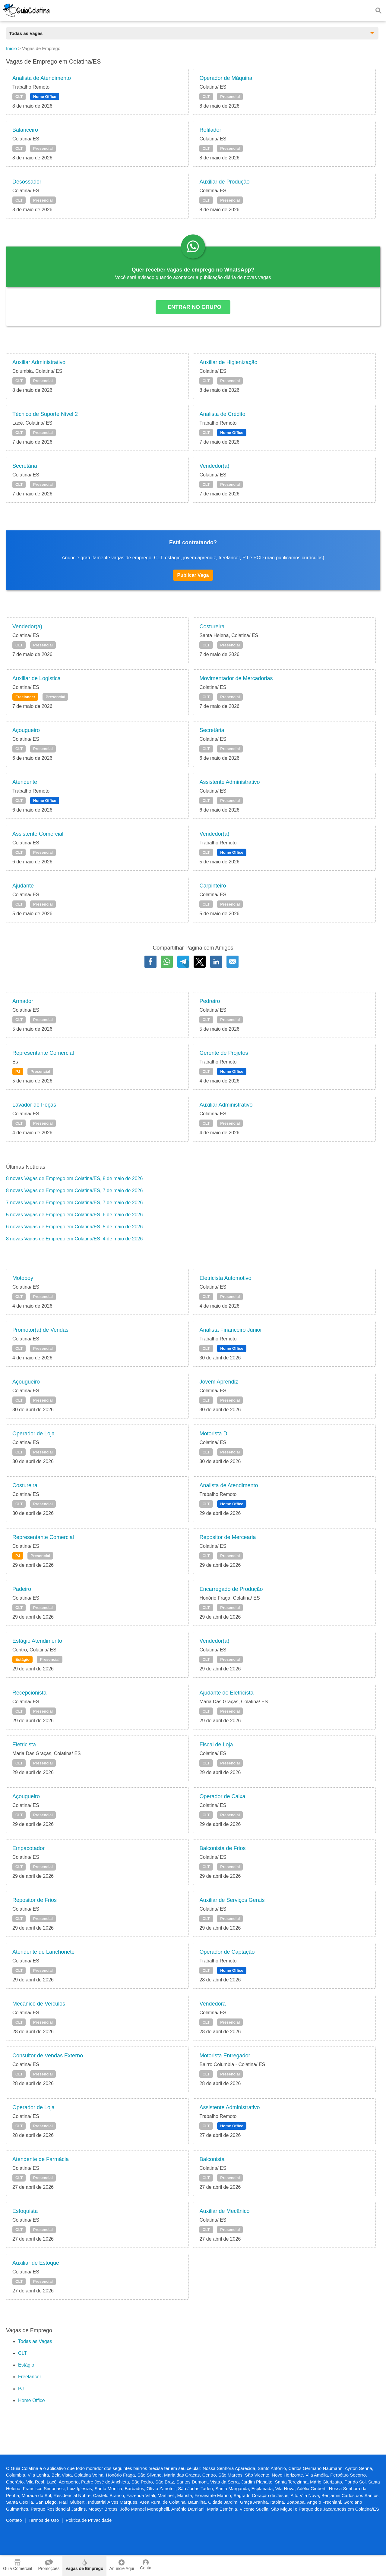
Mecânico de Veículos (38, 2004)
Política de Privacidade (89, 2520)
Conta (145, 2564)
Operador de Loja (33, 1434)
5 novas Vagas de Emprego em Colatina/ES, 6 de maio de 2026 (74, 1214)
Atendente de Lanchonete (43, 1952)
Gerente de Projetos (223, 1053)
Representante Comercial (43, 1053)
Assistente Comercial (37, 834)
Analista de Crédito (222, 414)
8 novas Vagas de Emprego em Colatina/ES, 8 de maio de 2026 (74, 1178)
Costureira (211, 627)
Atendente (24, 782)
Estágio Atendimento (37, 1641)
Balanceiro (25, 130)
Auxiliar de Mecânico (224, 2211)
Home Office (44, 96)
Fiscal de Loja (216, 1745)
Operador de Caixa (222, 1796)
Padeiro (21, 1589)
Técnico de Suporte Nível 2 (45, 414)
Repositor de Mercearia (227, 1537)
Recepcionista (29, 1693)
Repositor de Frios (34, 1900)
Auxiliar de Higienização (228, 362)
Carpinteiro (212, 886)
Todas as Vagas (35, 2341)
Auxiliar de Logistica (36, 678)
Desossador (26, 182)
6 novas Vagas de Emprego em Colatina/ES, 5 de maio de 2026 (74, 1226)
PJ (17, 1071)
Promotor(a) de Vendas (40, 1330)
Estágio (22, 1659)
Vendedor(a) (214, 466)
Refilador (210, 130)
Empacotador (28, 1848)
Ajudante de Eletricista (226, 1693)
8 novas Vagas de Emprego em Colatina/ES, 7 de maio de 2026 (74, 1190)
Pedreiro (209, 1001)
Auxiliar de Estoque (35, 2263)
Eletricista (24, 1745)
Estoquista (25, 2211)
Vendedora (212, 2004)
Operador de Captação (227, 1952)
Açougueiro (26, 730)
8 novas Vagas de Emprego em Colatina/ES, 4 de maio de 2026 (74, 1238)
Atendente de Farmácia (40, 2159)
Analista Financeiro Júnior (230, 1330)
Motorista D (213, 1434)
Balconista (211, 2159)
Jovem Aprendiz (218, 1382)
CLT (19, 96)
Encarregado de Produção (231, 1589)
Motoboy (22, 1278)
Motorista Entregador (224, 2056)
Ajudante (23, 886)
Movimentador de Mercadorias (236, 678)
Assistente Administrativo (229, 782)
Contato (14, 2520)
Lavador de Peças (34, 1105)
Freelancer (25, 697)
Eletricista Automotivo (225, 1278)
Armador (22, 1001)
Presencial (230, 96)
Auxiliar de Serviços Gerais (231, 1900)
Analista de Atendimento (41, 78)
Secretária (24, 466)
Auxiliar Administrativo (38, 362)
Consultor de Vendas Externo (47, 2056)
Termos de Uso (44, 2520)
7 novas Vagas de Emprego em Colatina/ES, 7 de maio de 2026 (74, 1202)
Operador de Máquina (225, 78)
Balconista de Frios (222, 1848)
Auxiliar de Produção (224, 182)
